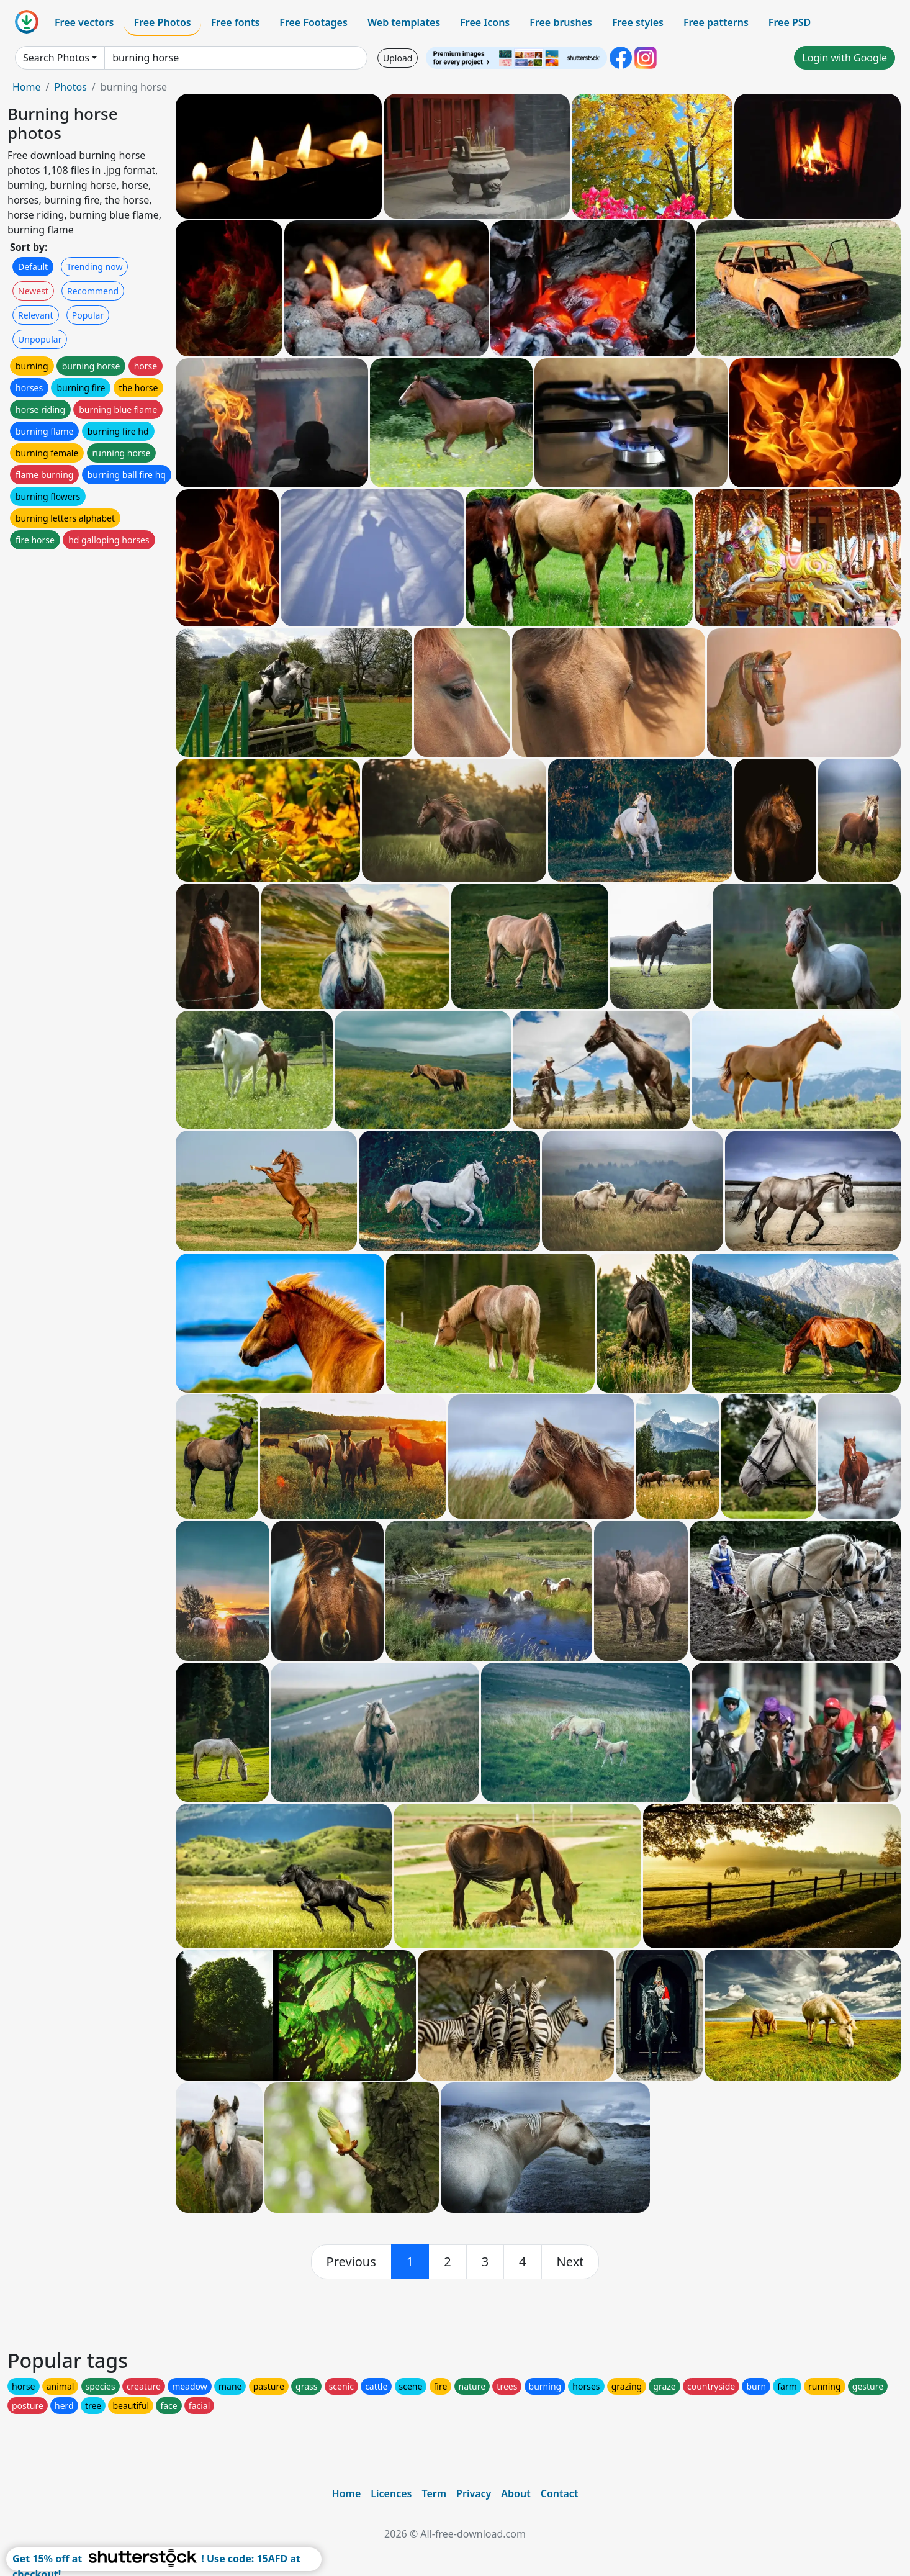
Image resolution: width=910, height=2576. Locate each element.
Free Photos (162, 22)
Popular (88, 315)
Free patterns (716, 22)
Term (433, 2493)
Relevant (35, 315)
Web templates (403, 22)
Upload (397, 58)
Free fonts (235, 22)
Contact (560, 2493)
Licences (391, 2493)
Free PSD (789, 22)
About (515, 2493)
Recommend (93, 291)
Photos (70, 87)
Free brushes (560, 22)
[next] (570, 2261)
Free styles (638, 22)
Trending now (94, 267)
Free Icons (485, 22)
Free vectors (84, 22)
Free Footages (313, 22)
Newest (33, 291)
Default (33, 267)
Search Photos (56, 58)
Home (26, 87)
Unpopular (39, 339)
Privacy (473, 2493)
